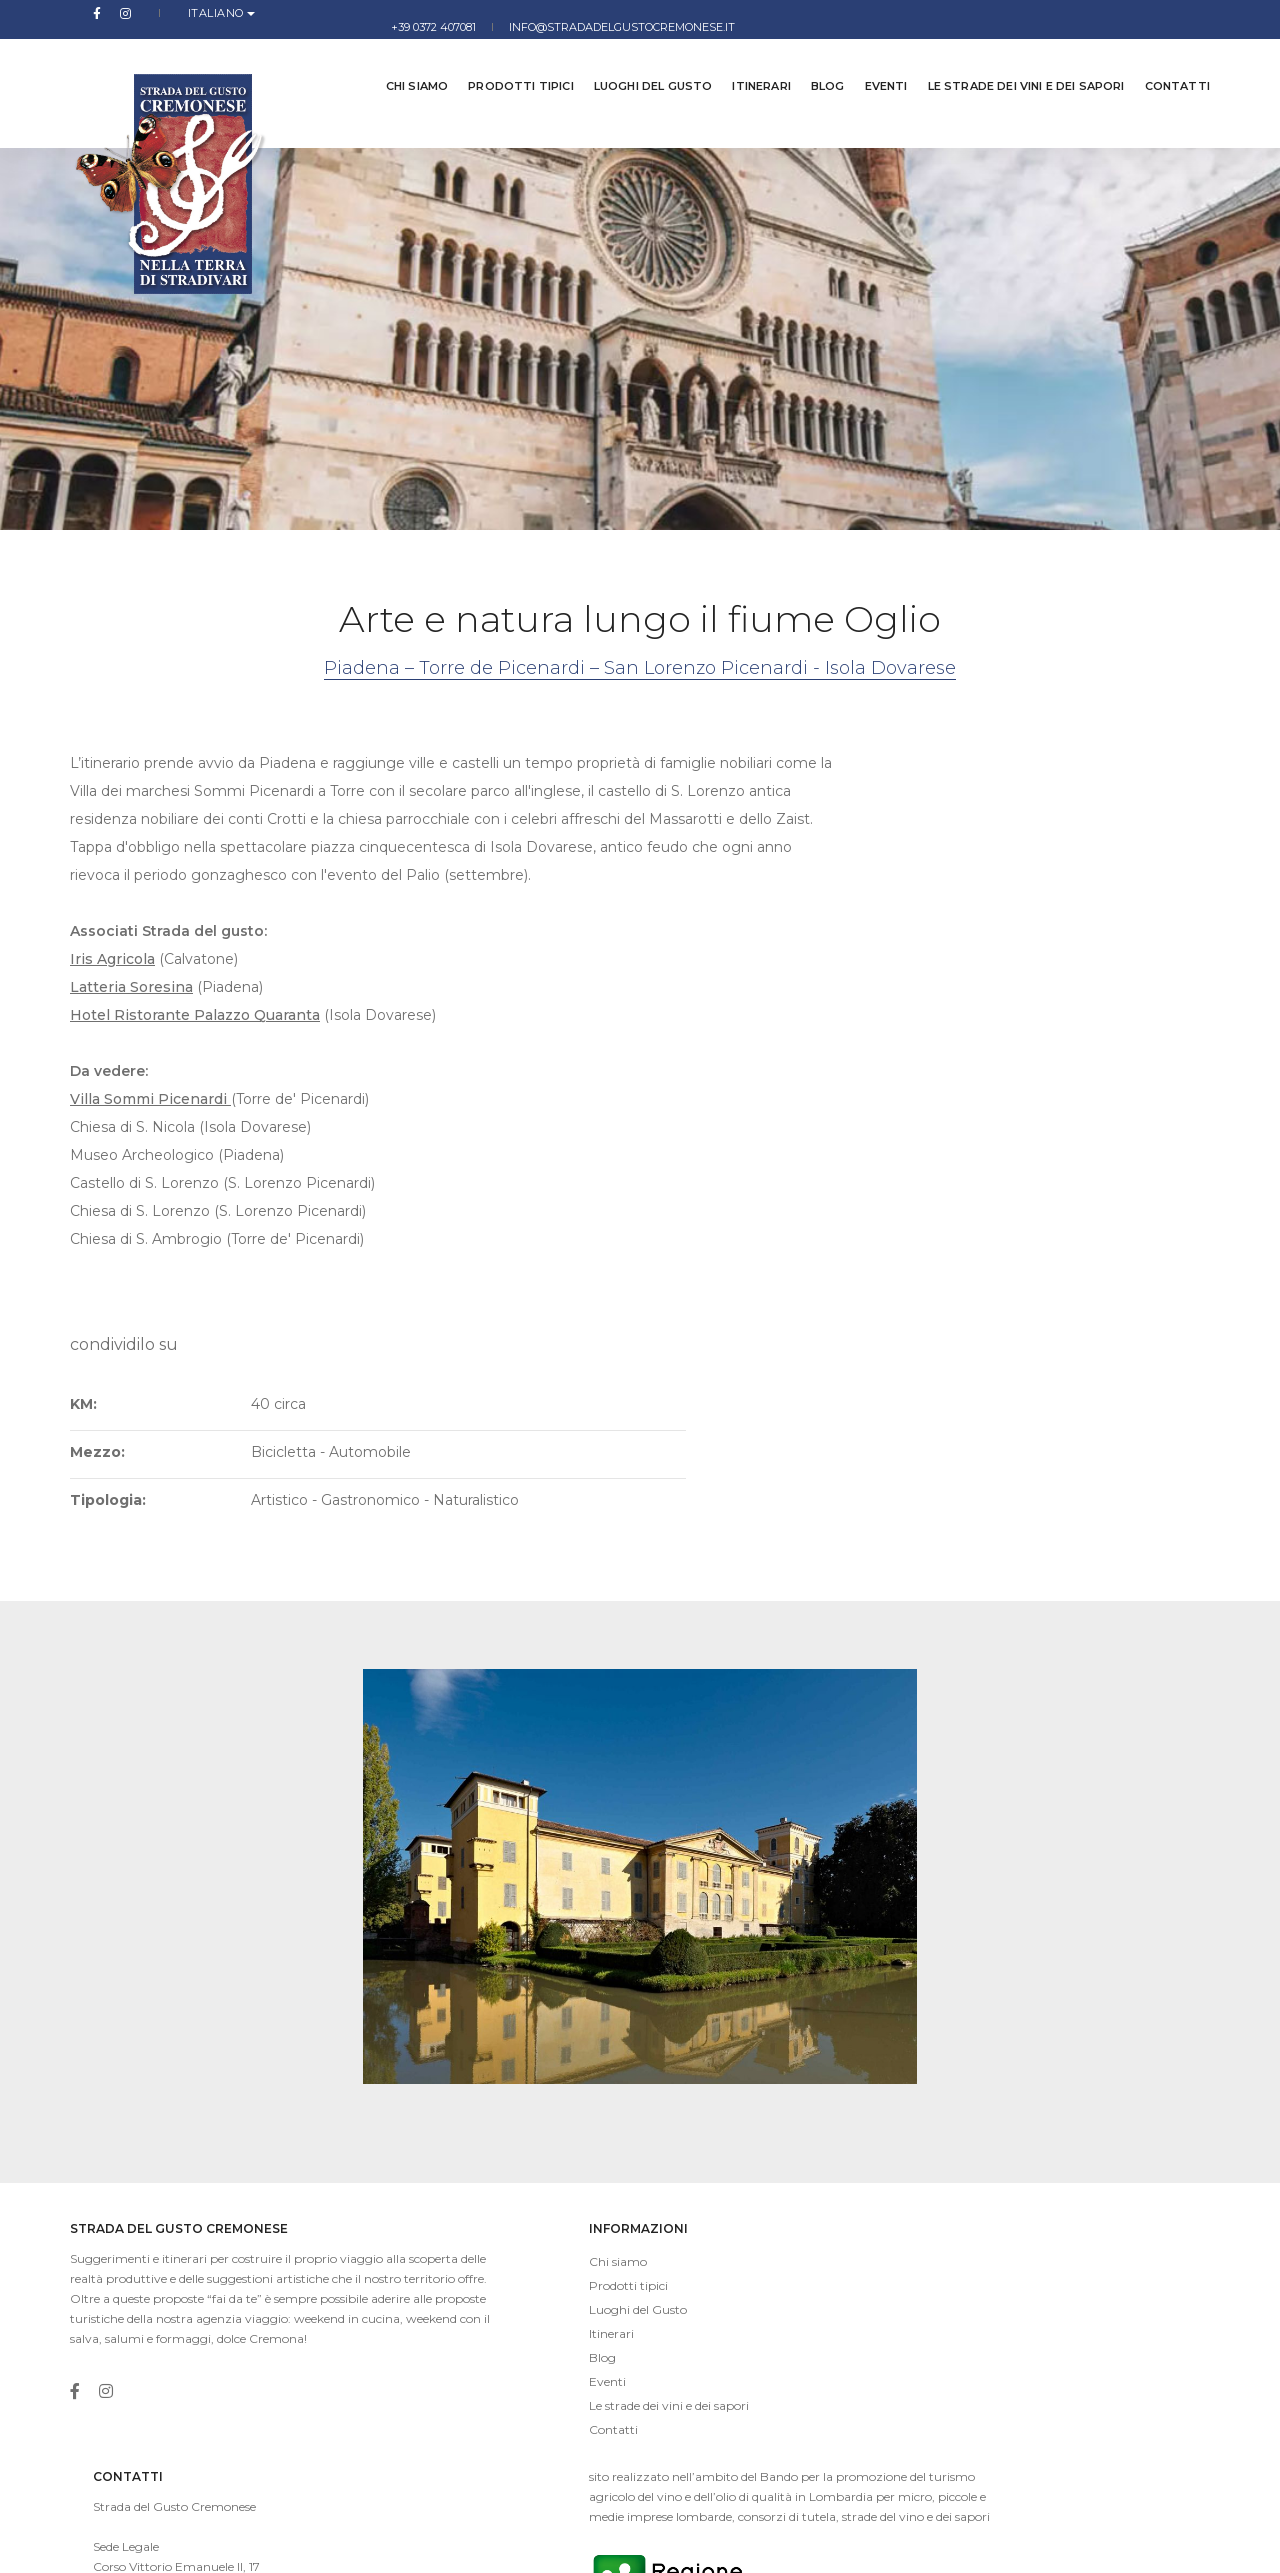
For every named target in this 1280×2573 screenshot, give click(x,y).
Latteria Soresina (131, 1113)
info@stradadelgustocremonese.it (1097, 13)
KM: (766, 860)
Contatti (1162, 60)
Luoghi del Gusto (638, 60)
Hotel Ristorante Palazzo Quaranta (195, 1141)
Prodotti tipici (505, 60)
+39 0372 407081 (908, 13)
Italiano (170, 13)
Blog (813, 60)
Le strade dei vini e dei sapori (1011, 60)
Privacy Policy (1082, 2542)
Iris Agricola (112, 1085)
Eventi (871, 60)
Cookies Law (1174, 2542)
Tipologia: (791, 956)
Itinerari (746, 60)
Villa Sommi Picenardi (150, 1225)
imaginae (485, 2542)
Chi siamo (402, 60)
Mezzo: (780, 908)
